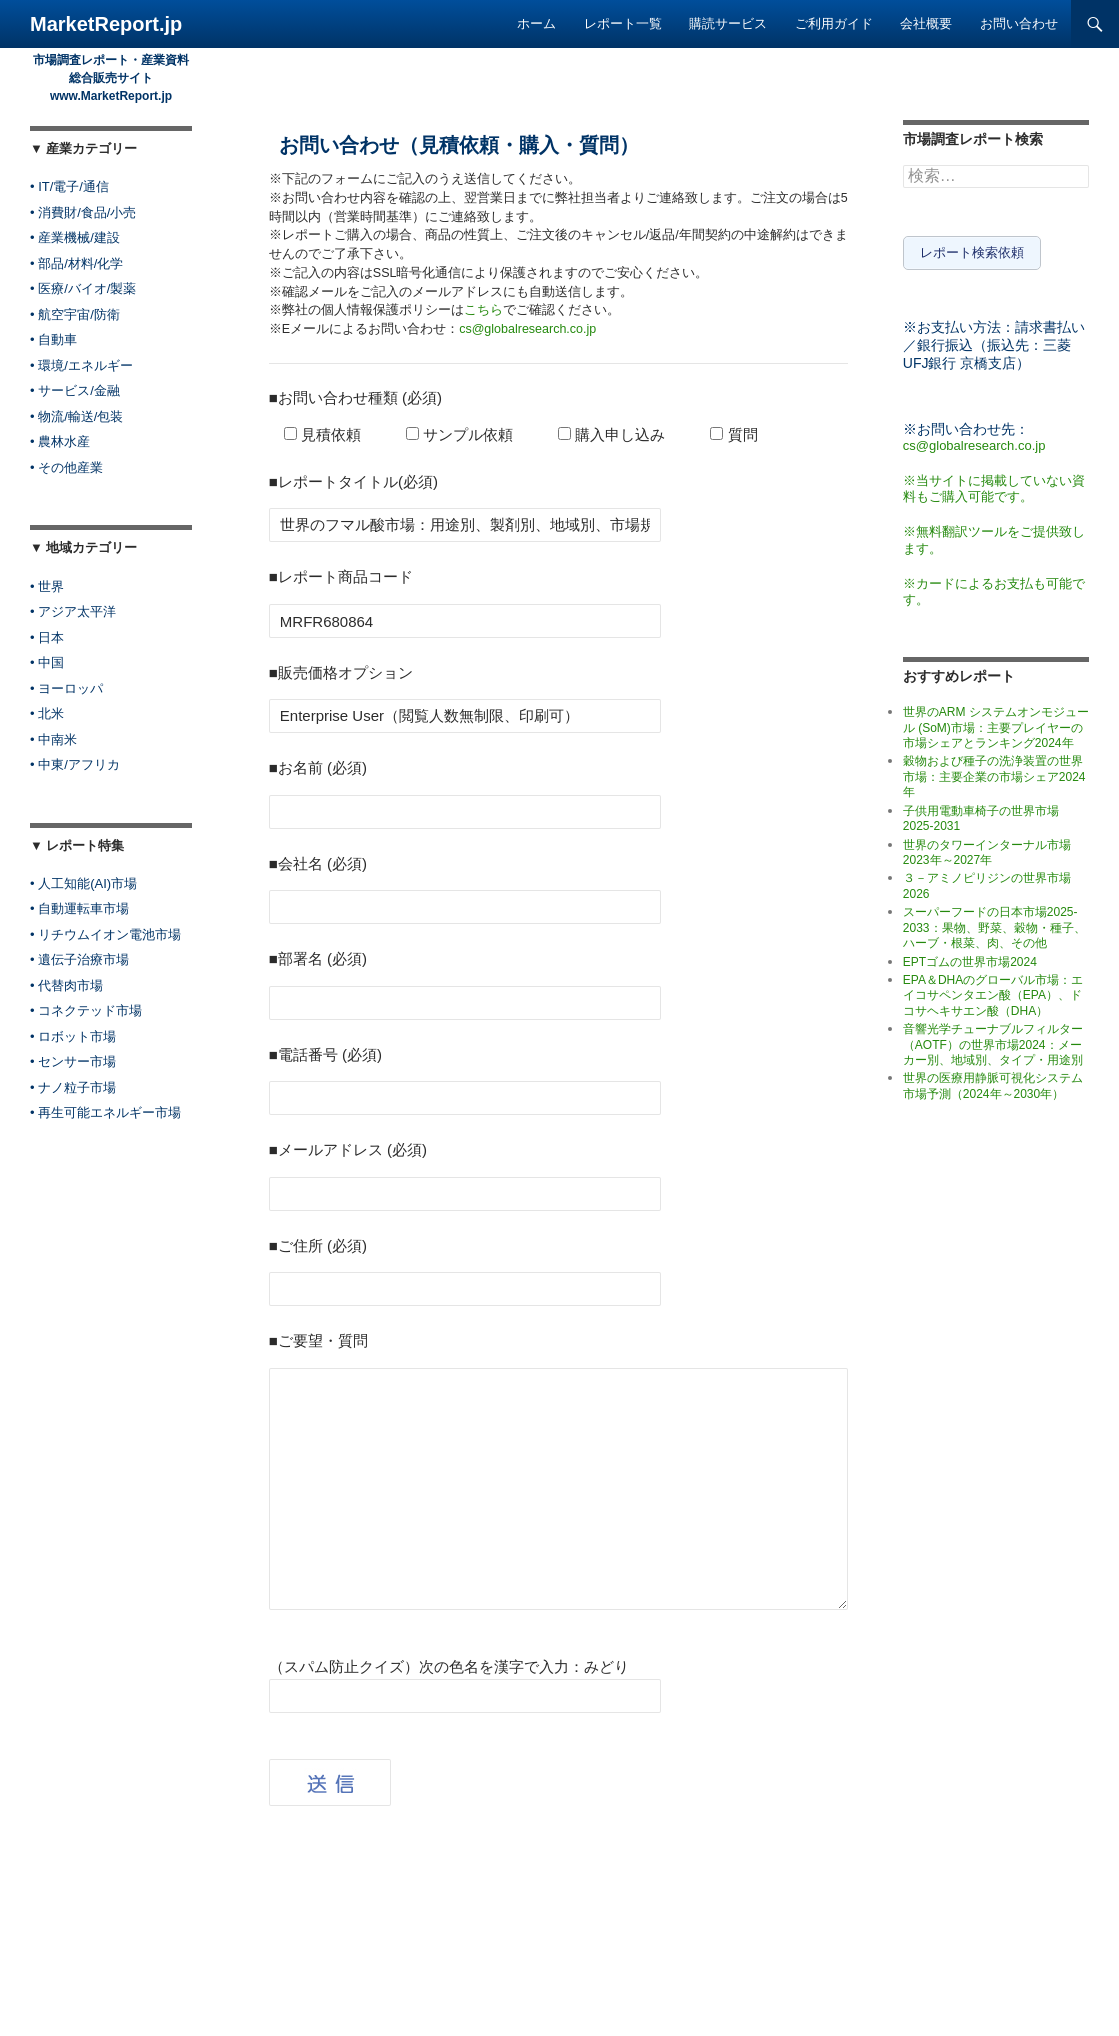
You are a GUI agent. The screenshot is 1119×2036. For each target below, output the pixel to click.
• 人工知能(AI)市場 (83, 883)
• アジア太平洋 (73, 611)
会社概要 (926, 23)
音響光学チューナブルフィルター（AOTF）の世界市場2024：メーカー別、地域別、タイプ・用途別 (993, 1040)
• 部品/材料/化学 (76, 263)
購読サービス (728, 23)
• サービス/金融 (75, 390)
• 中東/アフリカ (75, 764)
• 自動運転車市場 (79, 908)
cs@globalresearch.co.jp (527, 329)
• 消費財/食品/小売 (83, 212)
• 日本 (47, 637)
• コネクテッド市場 (86, 1010)
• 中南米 (53, 739)
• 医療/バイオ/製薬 (83, 288)
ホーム (536, 23)
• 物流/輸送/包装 (76, 416)
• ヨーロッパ (66, 688)
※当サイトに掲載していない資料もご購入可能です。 (994, 485)
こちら (483, 310)
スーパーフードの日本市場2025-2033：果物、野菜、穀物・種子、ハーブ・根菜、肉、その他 (994, 924)
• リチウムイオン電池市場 (105, 934)
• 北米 (47, 713)
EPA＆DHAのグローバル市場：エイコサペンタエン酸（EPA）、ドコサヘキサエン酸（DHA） (993, 991)
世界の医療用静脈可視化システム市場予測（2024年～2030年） (993, 1082)
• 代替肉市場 (66, 985)
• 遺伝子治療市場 (79, 959)
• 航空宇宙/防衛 (75, 314)
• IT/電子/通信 (69, 186)
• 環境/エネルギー (81, 365)
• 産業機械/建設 (75, 237)
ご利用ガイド (834, 23)
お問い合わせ (1019, 23)
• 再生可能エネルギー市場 (105, 1112)
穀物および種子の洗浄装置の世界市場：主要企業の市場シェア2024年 (994, 773)
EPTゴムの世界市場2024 (970, 958)
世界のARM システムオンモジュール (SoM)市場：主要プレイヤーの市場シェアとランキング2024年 (996, 723)
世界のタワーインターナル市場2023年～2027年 (987, 848)
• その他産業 (66, 467)
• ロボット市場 (73, 1036)
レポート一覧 (623, 23)
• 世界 (47, 586)
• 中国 (47, 662)
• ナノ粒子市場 (73, 1087)
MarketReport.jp (106, 24)
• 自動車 (53, 339)
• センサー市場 (73, 1061)
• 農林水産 (60, 441)
